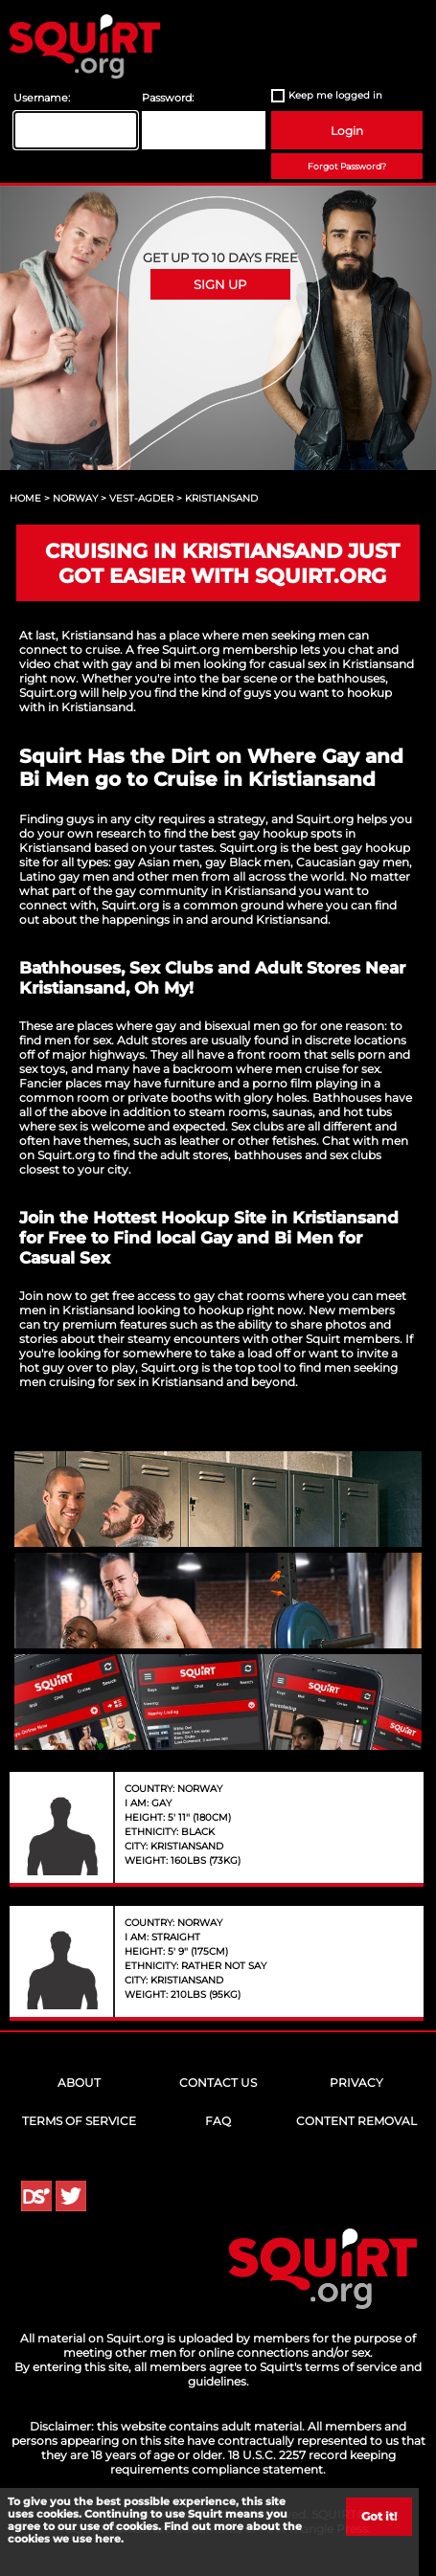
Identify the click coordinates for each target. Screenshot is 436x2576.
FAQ (218, 2121)
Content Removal (356, 2121)
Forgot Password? (347, 166)
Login (347, 130)
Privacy (356, 2082)
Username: (41, 98)
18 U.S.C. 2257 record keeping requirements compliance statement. (253, 2462)
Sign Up (220, 284)
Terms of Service (79, 2121)
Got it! (379, 2516)
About (79, 2082)
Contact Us (218, 2082)
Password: (168, 98)
